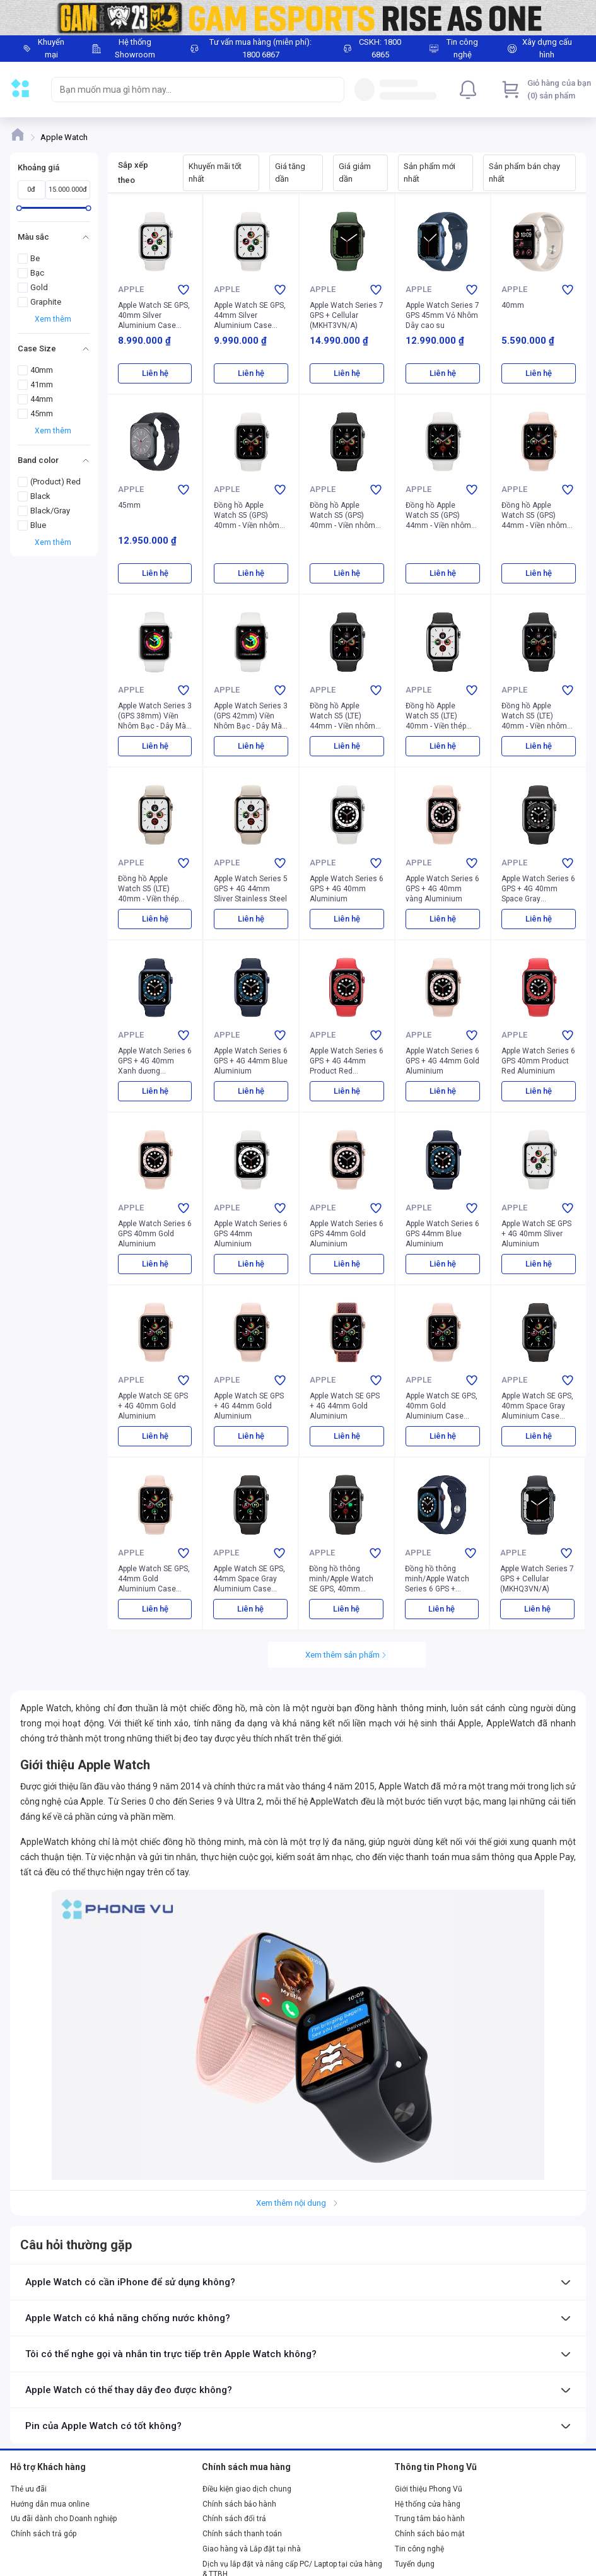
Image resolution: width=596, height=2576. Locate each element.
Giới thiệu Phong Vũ (428, 2489)
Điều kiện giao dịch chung (246, 2489)
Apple (131, 289)
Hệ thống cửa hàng (427, 2504)
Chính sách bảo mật (430, 2533)
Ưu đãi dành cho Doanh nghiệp (64, 2518)
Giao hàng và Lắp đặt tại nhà (251, 2548)
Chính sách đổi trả (234, 2518)
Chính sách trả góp (43, 2533)
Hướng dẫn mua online (50, 2504)
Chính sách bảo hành (239, 2504)
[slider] (19, 208)
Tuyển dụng (415, 2564)
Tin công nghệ (419, 2548)
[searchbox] (186, 89)
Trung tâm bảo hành (430, 2518)
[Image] (298, 17)
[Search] (331, 89)
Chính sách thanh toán (242, 2533)
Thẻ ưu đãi (29, 2489)
